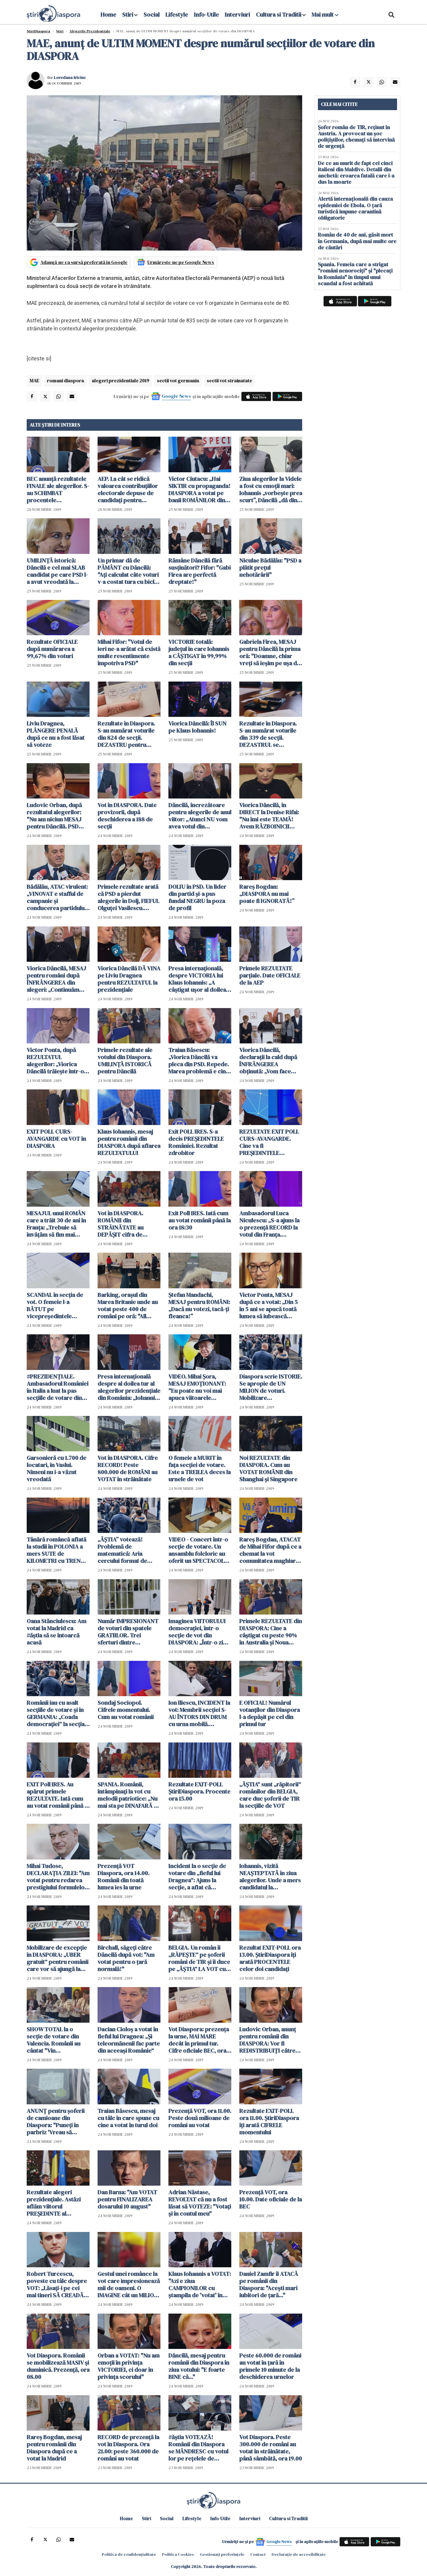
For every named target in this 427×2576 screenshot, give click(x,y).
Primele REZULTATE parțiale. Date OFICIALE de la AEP (269, 975)
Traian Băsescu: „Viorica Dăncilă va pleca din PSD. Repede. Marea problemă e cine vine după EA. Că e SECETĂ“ (198, 1060)
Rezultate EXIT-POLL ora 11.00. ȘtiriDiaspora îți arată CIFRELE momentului (269, 2121)
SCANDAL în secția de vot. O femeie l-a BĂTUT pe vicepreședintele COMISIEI (55, 1305)
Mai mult (325, 14)
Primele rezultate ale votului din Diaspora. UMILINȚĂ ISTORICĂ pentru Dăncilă (125, 1060)
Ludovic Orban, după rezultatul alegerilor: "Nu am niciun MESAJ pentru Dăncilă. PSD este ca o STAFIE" (54, 815)
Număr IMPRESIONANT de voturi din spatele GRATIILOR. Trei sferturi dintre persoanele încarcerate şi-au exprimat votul (129, 1631)
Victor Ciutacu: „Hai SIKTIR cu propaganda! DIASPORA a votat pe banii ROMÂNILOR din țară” (199, 489)
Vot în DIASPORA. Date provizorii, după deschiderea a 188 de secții (127, 815)
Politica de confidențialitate (129, 2554)
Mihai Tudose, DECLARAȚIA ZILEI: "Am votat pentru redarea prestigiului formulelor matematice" (58, 1876)
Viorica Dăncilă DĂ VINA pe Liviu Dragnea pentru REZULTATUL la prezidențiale (129, 979)
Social (152, 14)
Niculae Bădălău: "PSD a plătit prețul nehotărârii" (270, 567)
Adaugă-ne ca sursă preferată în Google (84, 262)
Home (108, 14)
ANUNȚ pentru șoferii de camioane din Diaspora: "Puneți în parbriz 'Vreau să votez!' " (56, 2121)
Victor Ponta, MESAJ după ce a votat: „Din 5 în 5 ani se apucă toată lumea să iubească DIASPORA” (268, 1305)
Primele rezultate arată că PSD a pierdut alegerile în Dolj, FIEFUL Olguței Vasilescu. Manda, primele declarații (128, 897)
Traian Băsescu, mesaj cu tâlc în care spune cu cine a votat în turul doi (128, 2118)
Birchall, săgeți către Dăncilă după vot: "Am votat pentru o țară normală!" (126, 1958)
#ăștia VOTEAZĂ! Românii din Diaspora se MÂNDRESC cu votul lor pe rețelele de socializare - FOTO (198, 2448)
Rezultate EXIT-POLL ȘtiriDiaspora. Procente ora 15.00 (199, 1791)
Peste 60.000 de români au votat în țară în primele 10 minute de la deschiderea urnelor (270, 2366)
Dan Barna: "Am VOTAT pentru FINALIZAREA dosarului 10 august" (127, 2199)
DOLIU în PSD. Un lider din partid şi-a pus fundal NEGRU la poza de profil (197, 897)
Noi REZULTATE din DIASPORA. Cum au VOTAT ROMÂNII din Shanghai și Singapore (268, 1468)
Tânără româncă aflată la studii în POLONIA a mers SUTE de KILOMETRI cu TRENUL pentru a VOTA (57, 1550)
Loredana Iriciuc (70, 77)
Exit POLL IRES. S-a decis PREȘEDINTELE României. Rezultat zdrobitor (196, 1142)
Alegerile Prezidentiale (89, 31)
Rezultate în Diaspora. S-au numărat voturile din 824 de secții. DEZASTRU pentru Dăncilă (126, 734)
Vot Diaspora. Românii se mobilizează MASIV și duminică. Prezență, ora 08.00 (58, 2366)
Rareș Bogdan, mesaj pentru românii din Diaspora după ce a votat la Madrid (54, 2448)
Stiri (127, 14)
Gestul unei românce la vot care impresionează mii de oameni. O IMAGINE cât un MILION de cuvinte (129, 2284)
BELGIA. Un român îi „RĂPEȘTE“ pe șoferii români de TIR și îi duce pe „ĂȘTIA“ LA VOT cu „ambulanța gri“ (199, 1958)
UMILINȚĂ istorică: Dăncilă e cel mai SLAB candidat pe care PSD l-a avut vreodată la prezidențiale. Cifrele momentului (57, 571)
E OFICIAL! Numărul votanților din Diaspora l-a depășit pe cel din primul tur (269, 1713)
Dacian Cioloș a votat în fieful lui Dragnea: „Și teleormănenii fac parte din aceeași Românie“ (129, 2040)
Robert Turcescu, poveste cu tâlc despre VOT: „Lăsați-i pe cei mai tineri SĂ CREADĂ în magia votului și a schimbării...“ (58, 2284)
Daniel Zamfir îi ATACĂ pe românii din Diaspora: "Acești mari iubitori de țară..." (268, 2284)
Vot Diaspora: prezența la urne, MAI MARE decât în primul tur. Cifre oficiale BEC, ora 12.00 (198, 2040)
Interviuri (237, 14)
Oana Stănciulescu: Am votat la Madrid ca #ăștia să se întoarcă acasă (56, 1631)
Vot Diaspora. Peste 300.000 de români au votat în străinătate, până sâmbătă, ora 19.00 (270, 2448)
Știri (59, 31)
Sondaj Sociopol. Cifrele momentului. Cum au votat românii (126, 1709)
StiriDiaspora (38, 31)
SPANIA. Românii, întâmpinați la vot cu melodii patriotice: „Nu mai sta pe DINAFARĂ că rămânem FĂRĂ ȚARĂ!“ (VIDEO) (129, 1795)
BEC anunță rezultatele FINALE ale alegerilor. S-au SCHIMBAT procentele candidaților (58, 489)
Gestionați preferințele (222, 2554)
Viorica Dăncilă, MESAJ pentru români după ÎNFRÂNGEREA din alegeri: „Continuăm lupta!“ (56, 979)
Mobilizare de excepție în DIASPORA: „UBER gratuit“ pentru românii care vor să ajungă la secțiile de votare (57, 1958)
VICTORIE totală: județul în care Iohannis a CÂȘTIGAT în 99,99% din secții (198, 652)
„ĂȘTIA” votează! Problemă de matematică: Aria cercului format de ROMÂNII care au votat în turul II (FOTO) (127, 1550)
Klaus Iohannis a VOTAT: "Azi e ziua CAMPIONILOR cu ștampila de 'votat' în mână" (199, 2284)
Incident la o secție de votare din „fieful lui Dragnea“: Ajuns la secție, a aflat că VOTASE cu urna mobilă (199, 1876)
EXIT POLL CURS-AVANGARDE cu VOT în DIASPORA (56, 1138)
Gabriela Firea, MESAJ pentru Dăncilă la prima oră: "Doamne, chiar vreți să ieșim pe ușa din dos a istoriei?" (270, 652)
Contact (258, 2554)
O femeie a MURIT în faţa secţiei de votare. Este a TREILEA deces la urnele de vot (199, 1468)
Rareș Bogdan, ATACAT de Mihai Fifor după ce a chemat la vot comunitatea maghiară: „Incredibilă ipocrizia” (270, 1550)
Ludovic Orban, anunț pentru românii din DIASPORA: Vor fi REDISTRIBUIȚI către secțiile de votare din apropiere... (267, 2040)
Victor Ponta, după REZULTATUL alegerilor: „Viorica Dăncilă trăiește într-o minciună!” (55, 1060)
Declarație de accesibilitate (299, 2554)
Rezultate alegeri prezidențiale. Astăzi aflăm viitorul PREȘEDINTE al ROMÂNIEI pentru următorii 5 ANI (54, 2203)
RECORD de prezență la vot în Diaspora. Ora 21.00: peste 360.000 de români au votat (128, 2448)
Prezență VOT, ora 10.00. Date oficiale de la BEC (270, 2199)
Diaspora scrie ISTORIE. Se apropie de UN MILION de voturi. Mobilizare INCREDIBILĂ (270, 1387)
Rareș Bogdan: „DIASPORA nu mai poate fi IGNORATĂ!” (266, 893)
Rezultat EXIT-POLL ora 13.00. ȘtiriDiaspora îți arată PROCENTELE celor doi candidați (270, 1958)
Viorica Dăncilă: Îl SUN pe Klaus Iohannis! (197, 727)
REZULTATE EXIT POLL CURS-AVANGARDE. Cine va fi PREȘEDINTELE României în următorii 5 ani (270, 1142)
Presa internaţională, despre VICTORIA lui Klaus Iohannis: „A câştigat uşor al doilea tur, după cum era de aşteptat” (197, 979)
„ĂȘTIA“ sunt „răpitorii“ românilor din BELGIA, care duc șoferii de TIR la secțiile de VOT (270, 1795)
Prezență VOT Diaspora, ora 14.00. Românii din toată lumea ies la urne (123, 1876)
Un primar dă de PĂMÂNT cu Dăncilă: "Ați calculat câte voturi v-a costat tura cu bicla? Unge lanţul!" (129, 571)
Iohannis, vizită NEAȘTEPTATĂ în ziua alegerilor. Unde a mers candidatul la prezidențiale (270, 1876)
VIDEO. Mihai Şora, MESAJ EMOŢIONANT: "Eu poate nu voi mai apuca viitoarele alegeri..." (197, 1387)
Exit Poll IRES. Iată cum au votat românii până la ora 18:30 (199, 1220)
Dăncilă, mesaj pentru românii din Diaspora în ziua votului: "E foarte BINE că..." (198, 2366)
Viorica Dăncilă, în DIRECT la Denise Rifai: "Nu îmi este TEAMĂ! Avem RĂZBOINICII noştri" (269, 815)
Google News (176, 396)
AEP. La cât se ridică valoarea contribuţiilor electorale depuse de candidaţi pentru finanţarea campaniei (128, 489)
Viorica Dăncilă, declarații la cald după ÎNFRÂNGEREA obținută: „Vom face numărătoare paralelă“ (269, 1060)
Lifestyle (176, 14)
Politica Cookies (178, 2554)
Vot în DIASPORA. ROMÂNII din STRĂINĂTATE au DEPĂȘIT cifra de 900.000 (121, 1224)
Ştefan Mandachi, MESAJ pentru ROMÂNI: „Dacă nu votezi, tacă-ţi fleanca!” (199, 1305)
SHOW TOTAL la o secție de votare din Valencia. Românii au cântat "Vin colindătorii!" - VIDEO (55, 2040)
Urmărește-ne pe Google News (180, 262)
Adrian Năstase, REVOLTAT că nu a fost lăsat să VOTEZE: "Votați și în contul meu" (199, 2203)
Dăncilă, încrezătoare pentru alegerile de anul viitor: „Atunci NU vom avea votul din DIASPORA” (199, 815)
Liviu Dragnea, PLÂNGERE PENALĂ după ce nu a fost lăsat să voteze (56, 734)
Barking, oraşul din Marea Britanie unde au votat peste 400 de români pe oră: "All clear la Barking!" (128, 1305)
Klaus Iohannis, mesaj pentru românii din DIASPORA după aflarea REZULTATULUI (129, 1142)
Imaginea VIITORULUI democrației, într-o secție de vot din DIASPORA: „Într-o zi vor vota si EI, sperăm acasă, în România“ (197, 1631)
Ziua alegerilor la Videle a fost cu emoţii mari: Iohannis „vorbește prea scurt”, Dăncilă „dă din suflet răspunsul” (270, 489)
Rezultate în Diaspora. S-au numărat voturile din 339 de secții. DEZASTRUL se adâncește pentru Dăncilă (268, 734)
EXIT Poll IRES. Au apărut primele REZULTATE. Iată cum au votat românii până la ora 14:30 (58, 1795)
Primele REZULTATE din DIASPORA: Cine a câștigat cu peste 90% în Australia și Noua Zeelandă (270, 1631)
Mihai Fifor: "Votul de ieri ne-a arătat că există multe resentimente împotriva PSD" (129, 652)
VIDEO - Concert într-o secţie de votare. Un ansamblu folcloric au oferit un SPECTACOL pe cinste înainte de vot (198, 1550)
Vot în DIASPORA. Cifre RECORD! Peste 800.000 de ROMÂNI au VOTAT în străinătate (128, 1468)
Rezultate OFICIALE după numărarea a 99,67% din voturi (52, 649)
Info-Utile (206, 14)
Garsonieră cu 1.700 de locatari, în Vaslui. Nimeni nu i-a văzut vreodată (56, 1468)
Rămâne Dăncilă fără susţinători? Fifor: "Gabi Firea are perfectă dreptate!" (199, 571)
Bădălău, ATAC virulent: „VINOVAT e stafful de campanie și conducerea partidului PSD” (57, 897)
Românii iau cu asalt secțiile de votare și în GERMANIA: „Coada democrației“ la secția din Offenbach (56, 1713)
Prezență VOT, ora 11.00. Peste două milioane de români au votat (199, 2118)
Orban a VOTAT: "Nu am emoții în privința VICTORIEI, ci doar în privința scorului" (129, 2366)
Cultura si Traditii (278, 14)
